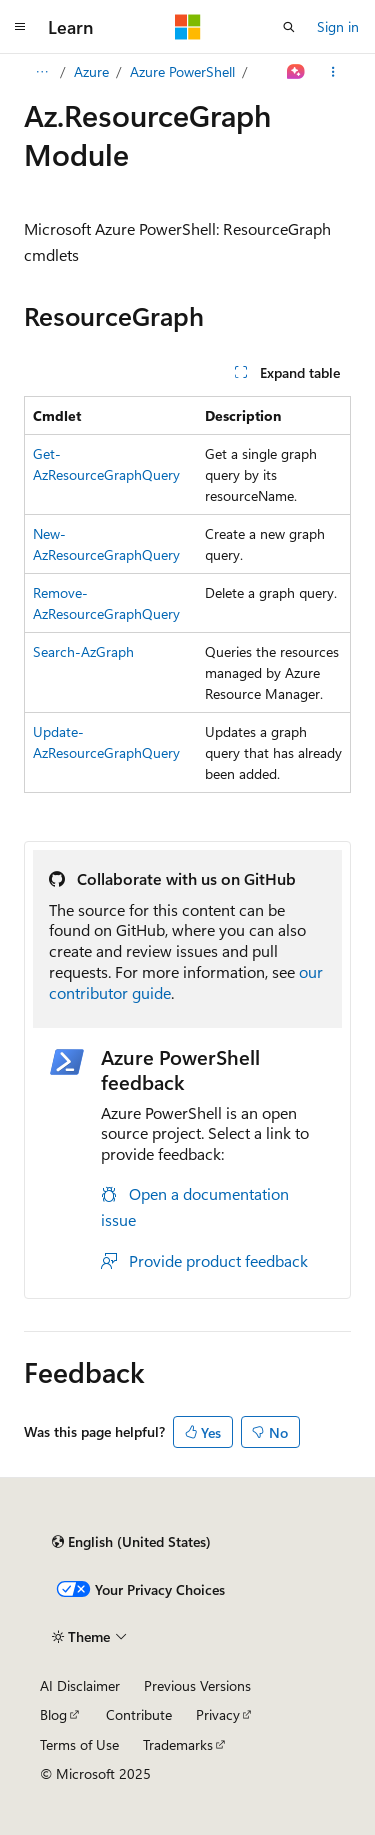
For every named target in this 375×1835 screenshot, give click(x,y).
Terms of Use (79, 1744)
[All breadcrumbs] (41, 72)
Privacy (218, 1714)
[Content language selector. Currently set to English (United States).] (131, 1542)
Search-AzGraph (83, 651)
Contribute (139, 1714)
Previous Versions (197, 1685)
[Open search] (289, 27)
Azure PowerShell (182, 71)
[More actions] (333, 72)
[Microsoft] (188, 27)
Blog (53, 1714)
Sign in (338, 26)
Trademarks (178, 1744)
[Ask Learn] (296, 72)
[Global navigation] (20, 27)
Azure (91, 71)
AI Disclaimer (80, 1685)
